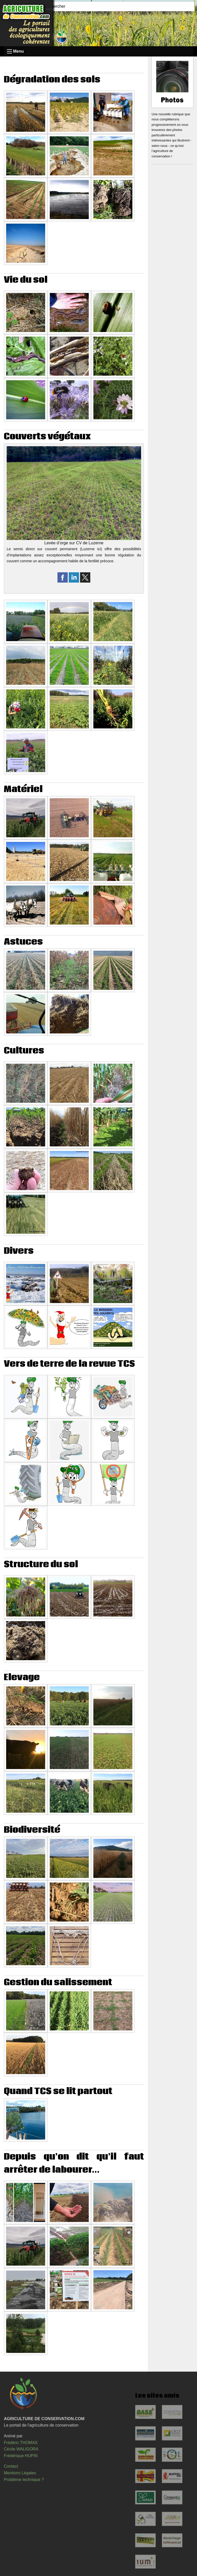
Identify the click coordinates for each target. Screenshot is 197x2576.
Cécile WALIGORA (21, 2449)
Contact (11, 2466)
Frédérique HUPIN (21, 2456)
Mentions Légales (20, 2473)
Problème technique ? (24, 2479)
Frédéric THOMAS (20, 2442)
